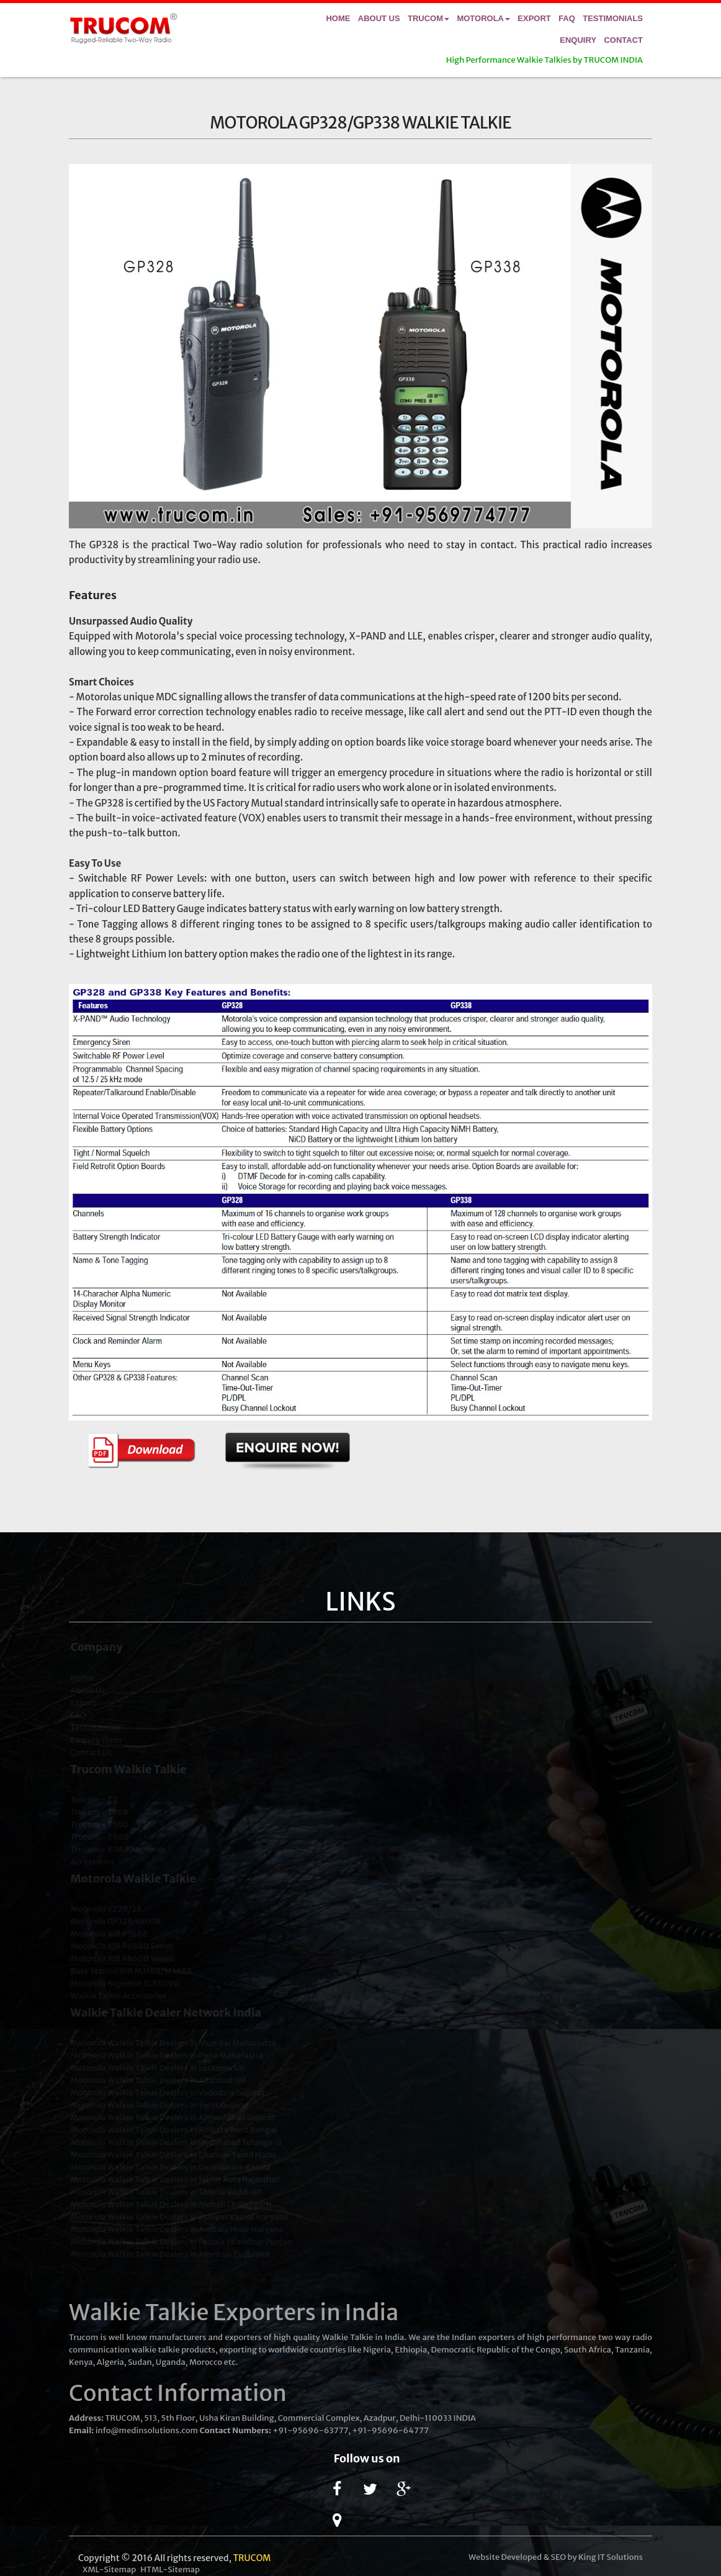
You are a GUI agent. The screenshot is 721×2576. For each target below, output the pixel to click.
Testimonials (613, 18)
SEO (558, 2557)
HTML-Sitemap (170, 2569)
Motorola (483, 18)
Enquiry (578, 40)
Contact (623, 40)
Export (533, 18)
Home (338, 18)
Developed (521, 2557)
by (571, 2557)
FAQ (566, 18)
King (587, 2557)
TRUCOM (252, 2558)
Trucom (428, 18)
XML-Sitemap (109, 2569)
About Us (379, 18)
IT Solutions (620, 2557)
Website (483, 2557)
